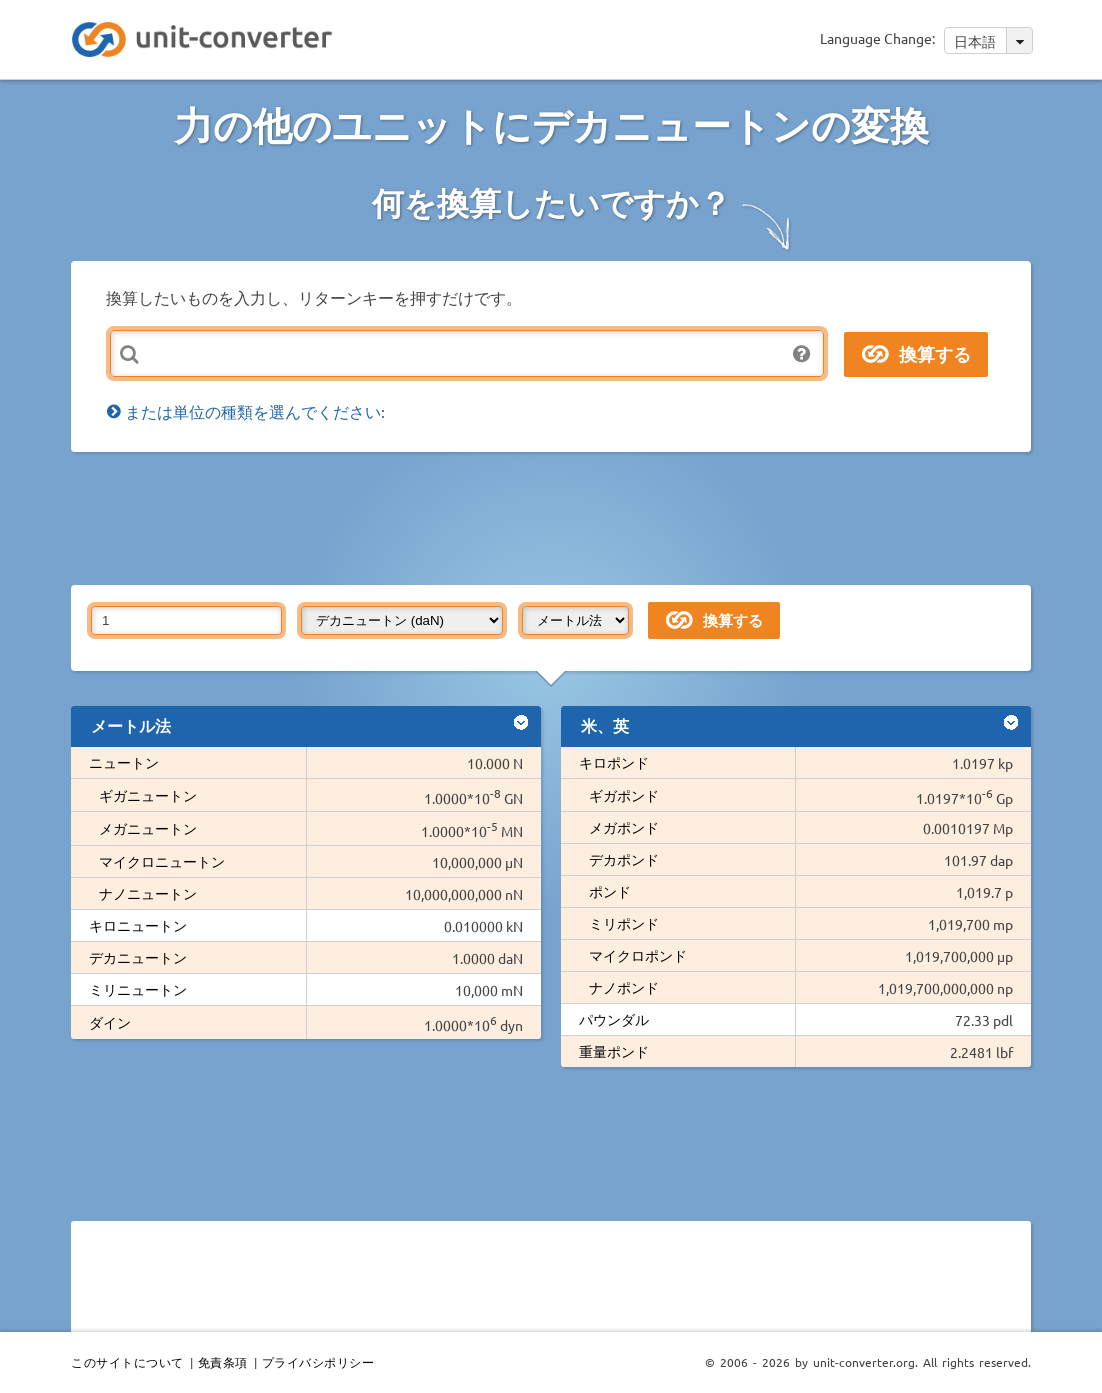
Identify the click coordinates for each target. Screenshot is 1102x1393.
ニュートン (124, 762)
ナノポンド (624, 987)
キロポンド (614, 762)
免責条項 (223, 1362)
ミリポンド (624, 923)
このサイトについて (127, 1362)
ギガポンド (624, 795)
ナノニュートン (148, 893)
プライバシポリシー (318, 1362)
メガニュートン (148, 828)
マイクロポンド (638, 955)
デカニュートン (138, 957)
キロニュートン (138, 925)
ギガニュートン (148, 795)
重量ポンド (614, 1051)
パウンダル (614, 1019)
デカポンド (624, 859)
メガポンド (624, 827)
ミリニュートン (138, 989)
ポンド (610, 891)
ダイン (110, 1022)
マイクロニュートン (162, 861)
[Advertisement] (556, 517)
